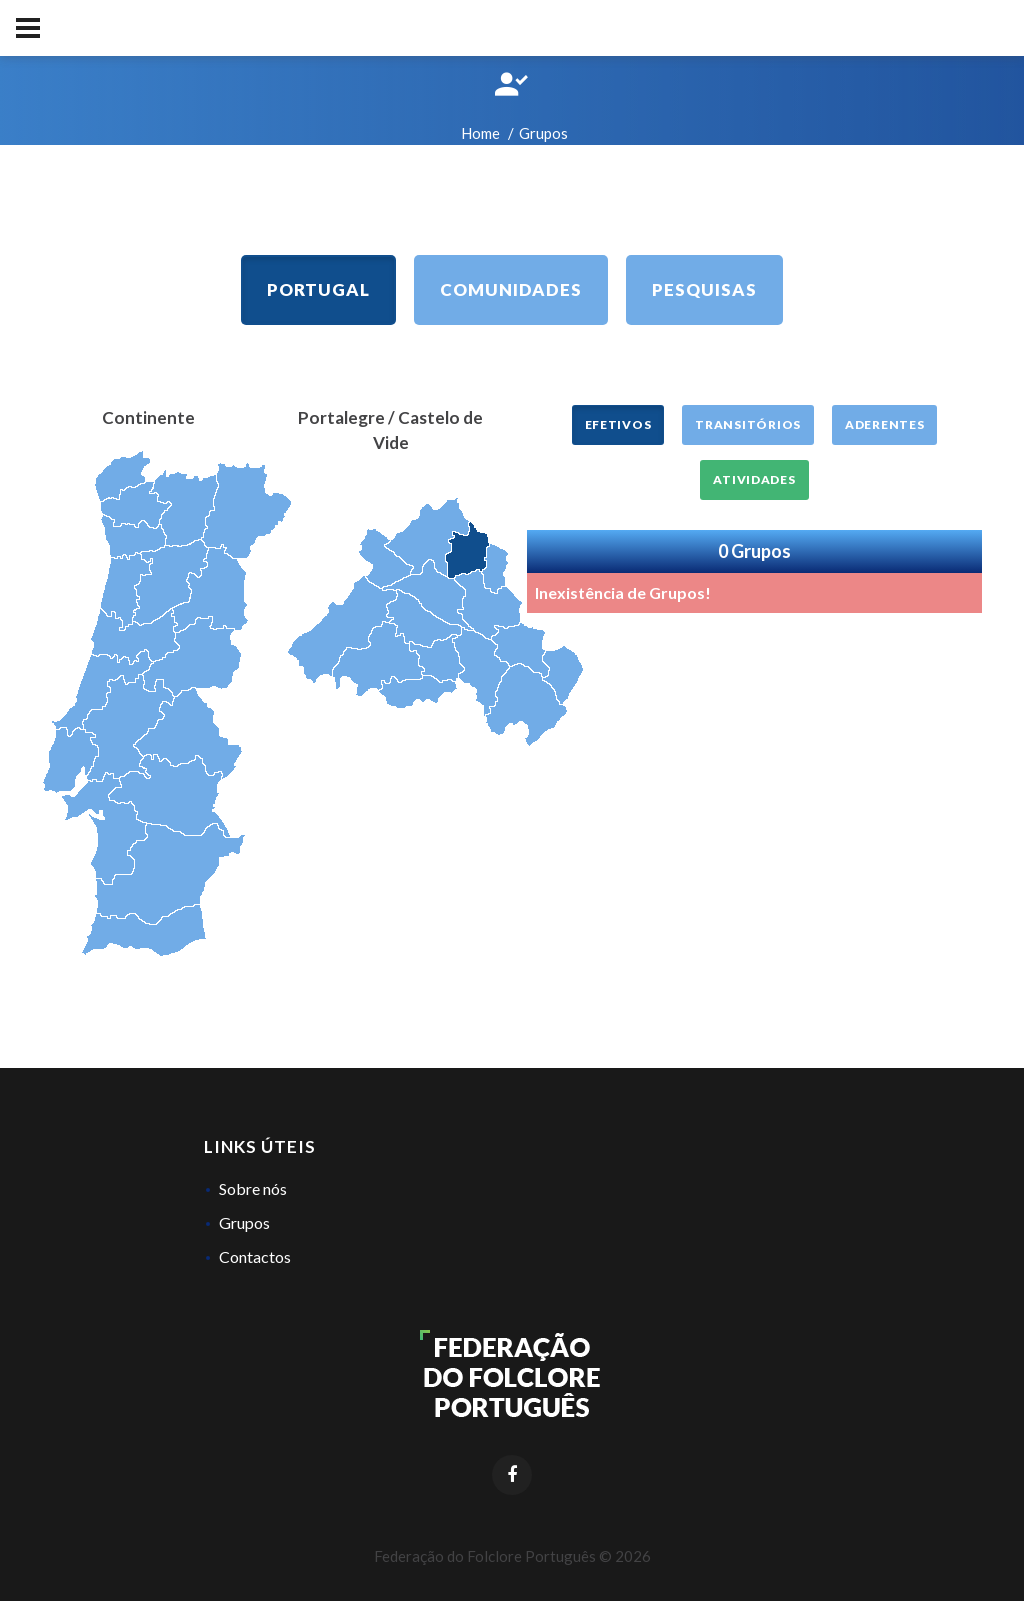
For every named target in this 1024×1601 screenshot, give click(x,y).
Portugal (318, 289)
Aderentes (884, 424)
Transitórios (748, 424)
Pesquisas (704, 289)
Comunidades (511, 289)
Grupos (244, 1222)
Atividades (754, 479)
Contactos (255, 1256)
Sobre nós (253, 1188)
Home (480, 133)
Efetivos (618, 424)
